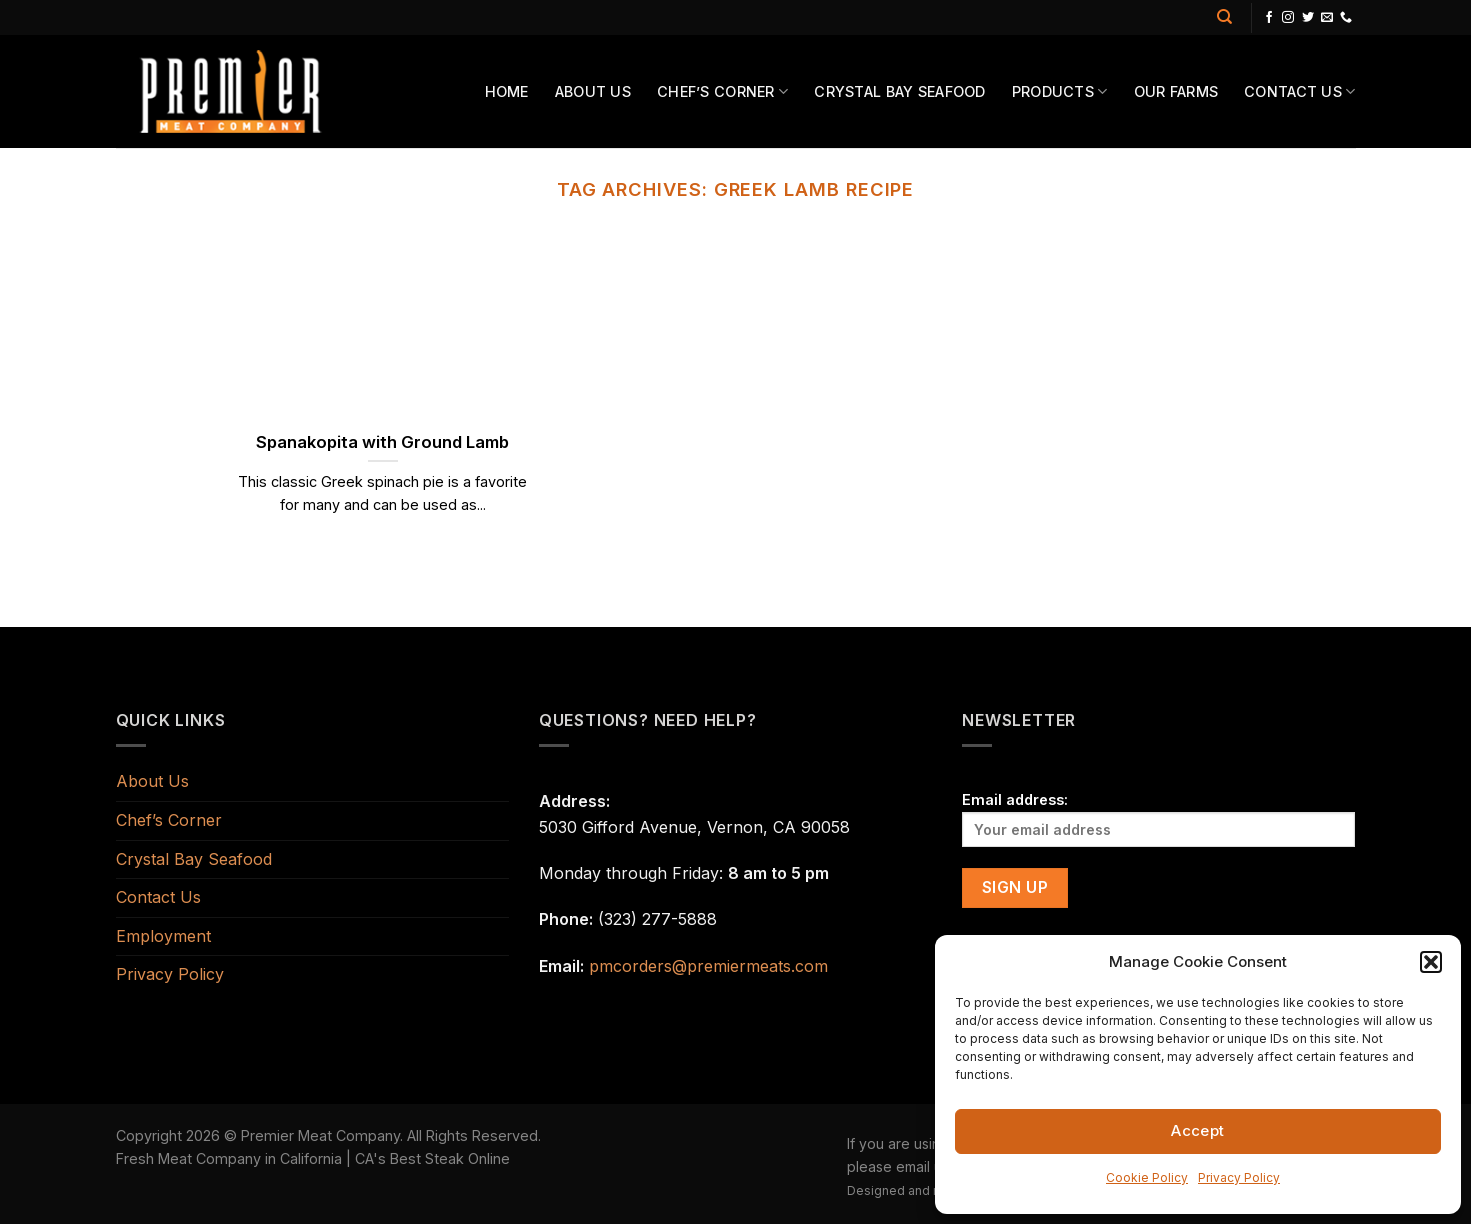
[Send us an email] (1327, 18)
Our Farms (1176, 91)
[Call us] (1346, 18)
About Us (593, 91)
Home (507, 91)
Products (1060, 91)
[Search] (1224, 17)
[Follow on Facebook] (1269, 18)
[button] (1431, 962)
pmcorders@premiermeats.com (708, 966)
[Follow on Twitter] (1308, 18)
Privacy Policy (1239, 1177)
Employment (163, 936)
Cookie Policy (1147, 1177)
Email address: (1158, 818)
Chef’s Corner (722, 91)
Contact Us (1299, 91)
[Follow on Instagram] (1288, 18)
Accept (1198, 1130)
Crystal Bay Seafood (899, 91)
